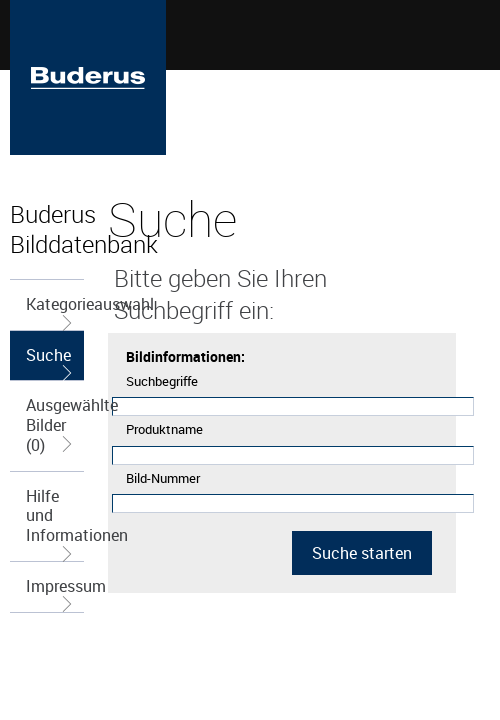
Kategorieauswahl (55, 311)
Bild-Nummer (163, 478)
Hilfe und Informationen (55, 523)
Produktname (164, 429)
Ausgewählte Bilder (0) (55, 424)
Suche (50, 362)
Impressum (55, 593)
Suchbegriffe (162, 381)
